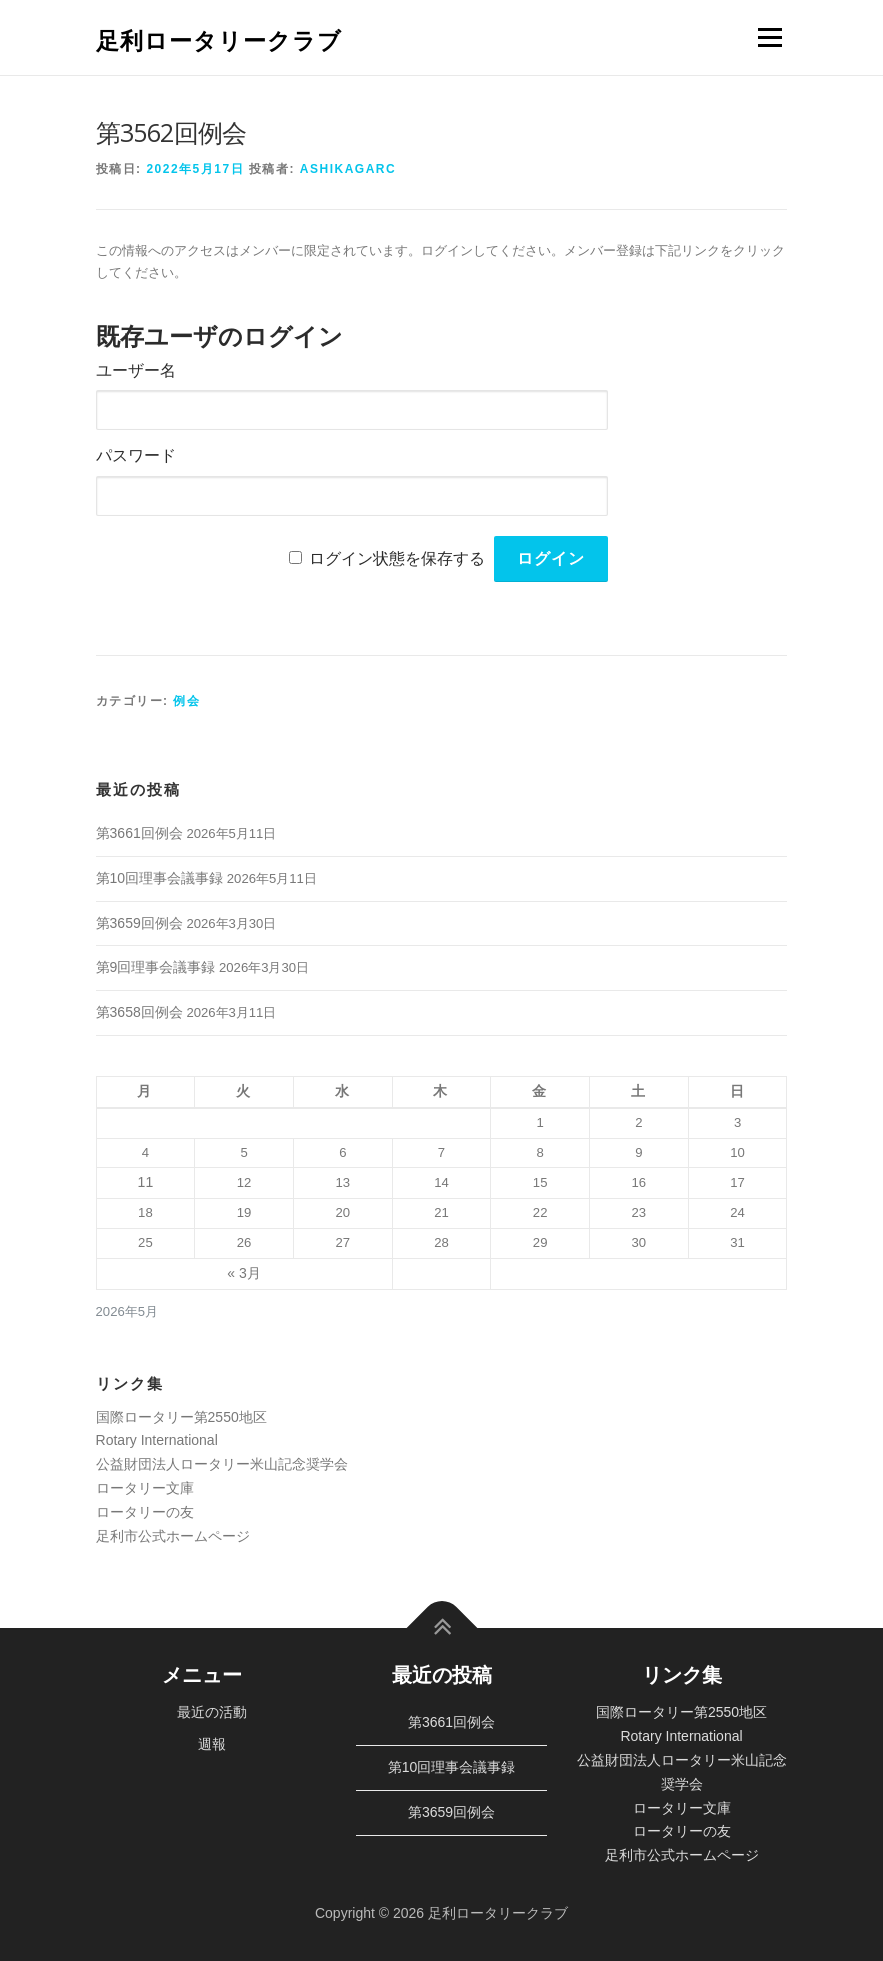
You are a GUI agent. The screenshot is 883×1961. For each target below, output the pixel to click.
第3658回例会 (139, 1012)
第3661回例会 (139, 833)
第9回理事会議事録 (156, 967)
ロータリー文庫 (145, 1488)
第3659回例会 (139, 923)
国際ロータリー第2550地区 (181, 1417)
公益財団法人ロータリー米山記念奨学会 (222, 1464)
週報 (212, 1744)
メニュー (769, 37)
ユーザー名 (136, 370)
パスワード (136, 455)
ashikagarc (348, 169)
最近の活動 (212, 1712)
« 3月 (243, 1273)
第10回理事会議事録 (160, 878)
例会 (186, 701)
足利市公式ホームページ (173, 1536)
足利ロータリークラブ (219, 39)
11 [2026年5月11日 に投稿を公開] (146, 1182)
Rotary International (157, 1440)
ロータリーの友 (145, 1512)
